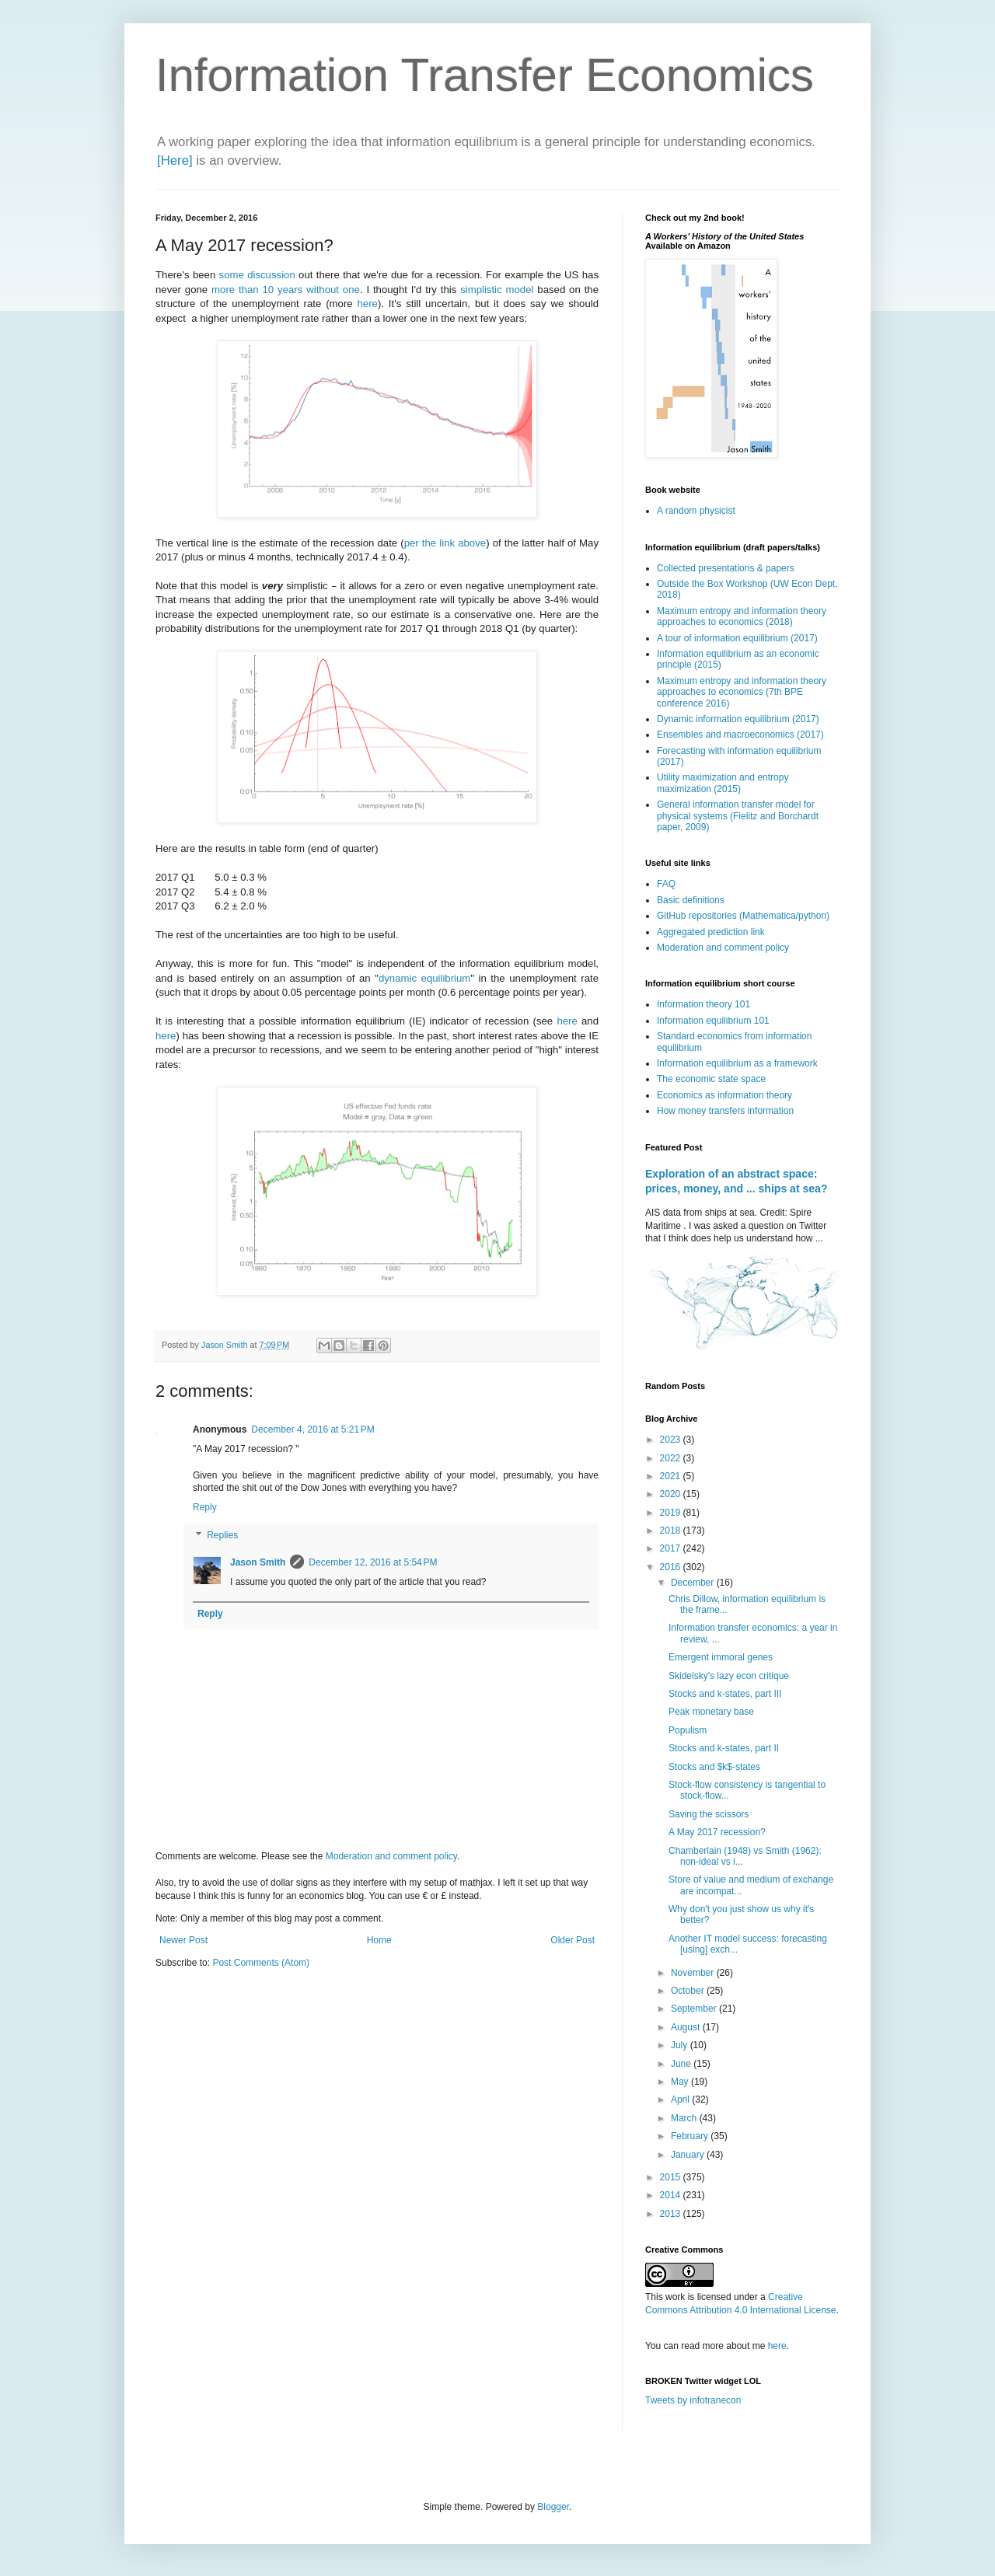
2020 (671, 1494)
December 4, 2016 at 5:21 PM (312, 1429)
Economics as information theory (724, 1095)
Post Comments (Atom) (260, 1962)
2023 (671, 1439)
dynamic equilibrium (424, 978)
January (689, 2154)
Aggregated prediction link (711, 932)
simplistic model (496, 289)
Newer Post (183, 1940)
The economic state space (711, 1078)
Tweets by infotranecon (693, 2400)
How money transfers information (725, 1110)
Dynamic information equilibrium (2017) (738, 719)
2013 (671, 2213)
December (694, 1582)
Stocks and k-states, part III (725, 1693)
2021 (671, 1476)
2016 (671, 1567)
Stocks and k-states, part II (724, 1748)
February (690, 2136)
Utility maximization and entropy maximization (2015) (722, 783)
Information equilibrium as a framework (737, 1063)
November (694, 1972)
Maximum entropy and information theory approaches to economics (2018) (741, 616)
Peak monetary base (711, 1711)
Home (379, 1940)
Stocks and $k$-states (714, 1766)
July (680, 2045)
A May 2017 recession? (717, 1832)
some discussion (257, 275)
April (681, 2099)
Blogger (553, 2506)
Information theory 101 (703, 1004)
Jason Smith (257, 1562)
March (685, 2118)
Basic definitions (690, 900)
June (682, 2063)
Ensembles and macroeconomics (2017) (740, 734)
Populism (688, 1730)
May (681, 2081)
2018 (671, 1530)
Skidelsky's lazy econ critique (729, 1675)
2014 (671, 2195)
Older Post (572, 1940)
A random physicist (696, 510)
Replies (222, 1535)
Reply (205, 1507)
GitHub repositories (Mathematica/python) (743, 915)
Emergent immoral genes (721, 1657)
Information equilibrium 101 (713, 1020)
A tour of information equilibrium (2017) (737, 638)
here (368, 303)
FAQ (666, 883)
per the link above (445, 543)
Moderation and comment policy (391, 1856)
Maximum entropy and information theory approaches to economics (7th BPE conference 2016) (741, 692)
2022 (671, 1458)
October (689, 1990)
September (695, 2008)
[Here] (175, 160)
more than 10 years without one (285, 289)
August (687, 2027)
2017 (671, 1548)
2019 (671, 1512)
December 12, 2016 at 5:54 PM (373, 1562)
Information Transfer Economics (484, 75)
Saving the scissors (709, 1814)
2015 (671, 2177)
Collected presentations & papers (725, 568)
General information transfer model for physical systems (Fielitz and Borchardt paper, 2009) (738, 815)
